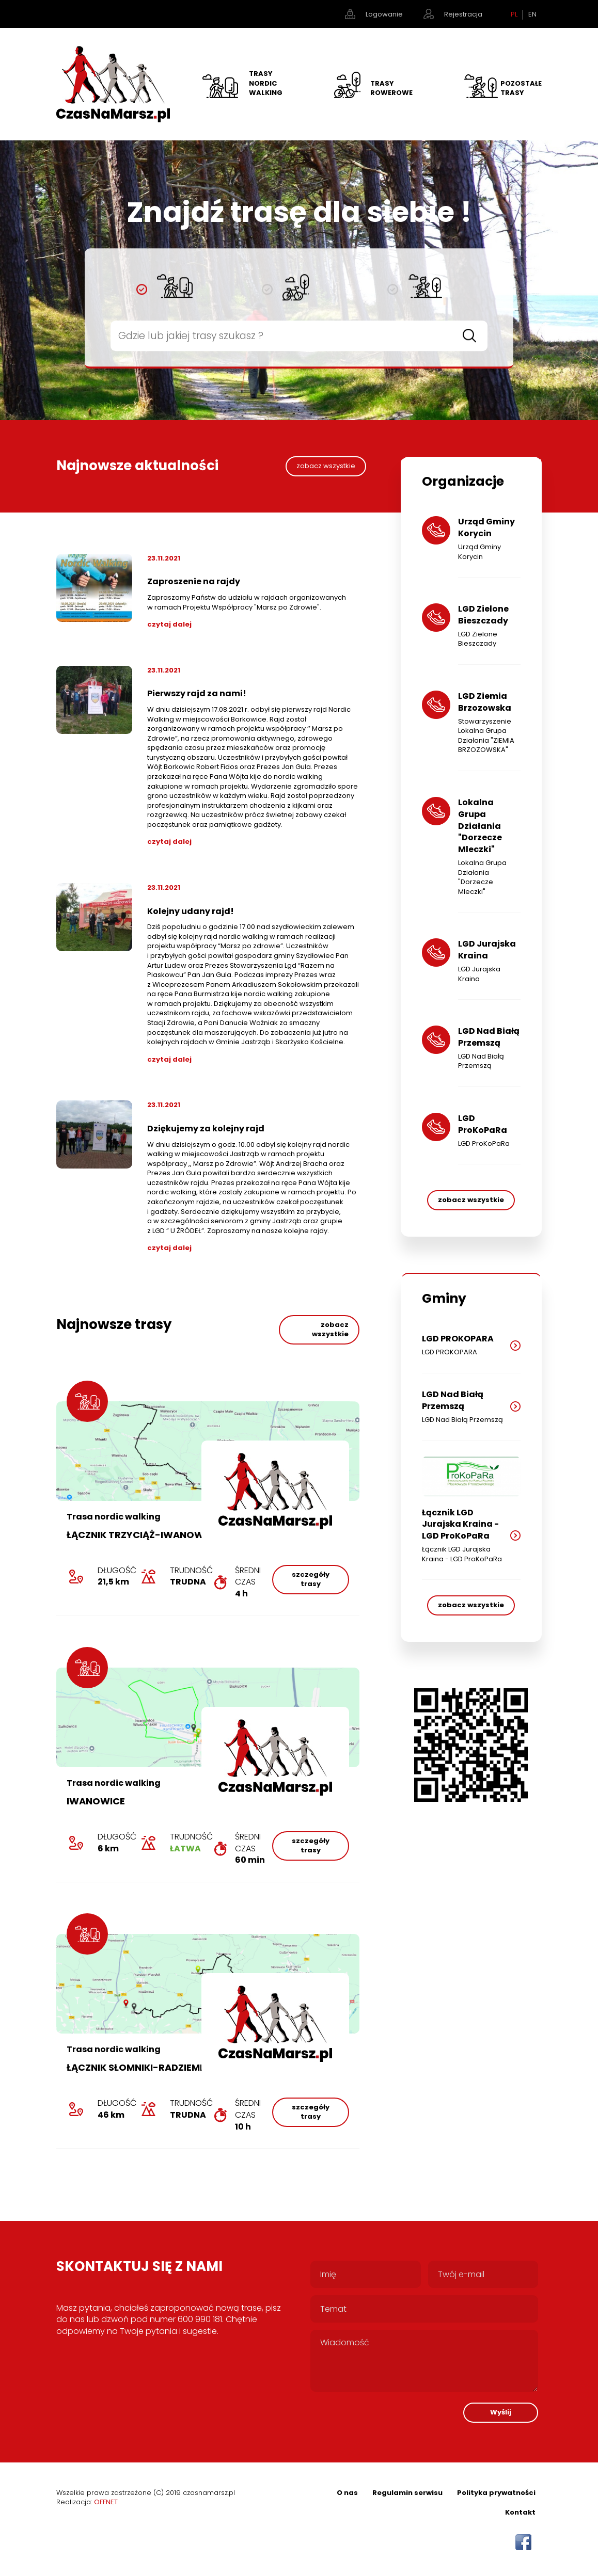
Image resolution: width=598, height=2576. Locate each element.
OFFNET (106, 2502)
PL (514, 14)
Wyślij (500, 2412)
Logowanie (384, 14)
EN (532, 14)
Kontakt (520, 2512)
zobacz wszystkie (325, 466)
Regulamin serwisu (407, 2493)
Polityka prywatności (496, 2493)
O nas (347, 2493)
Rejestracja (463, 14)
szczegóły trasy (310, 1579)
